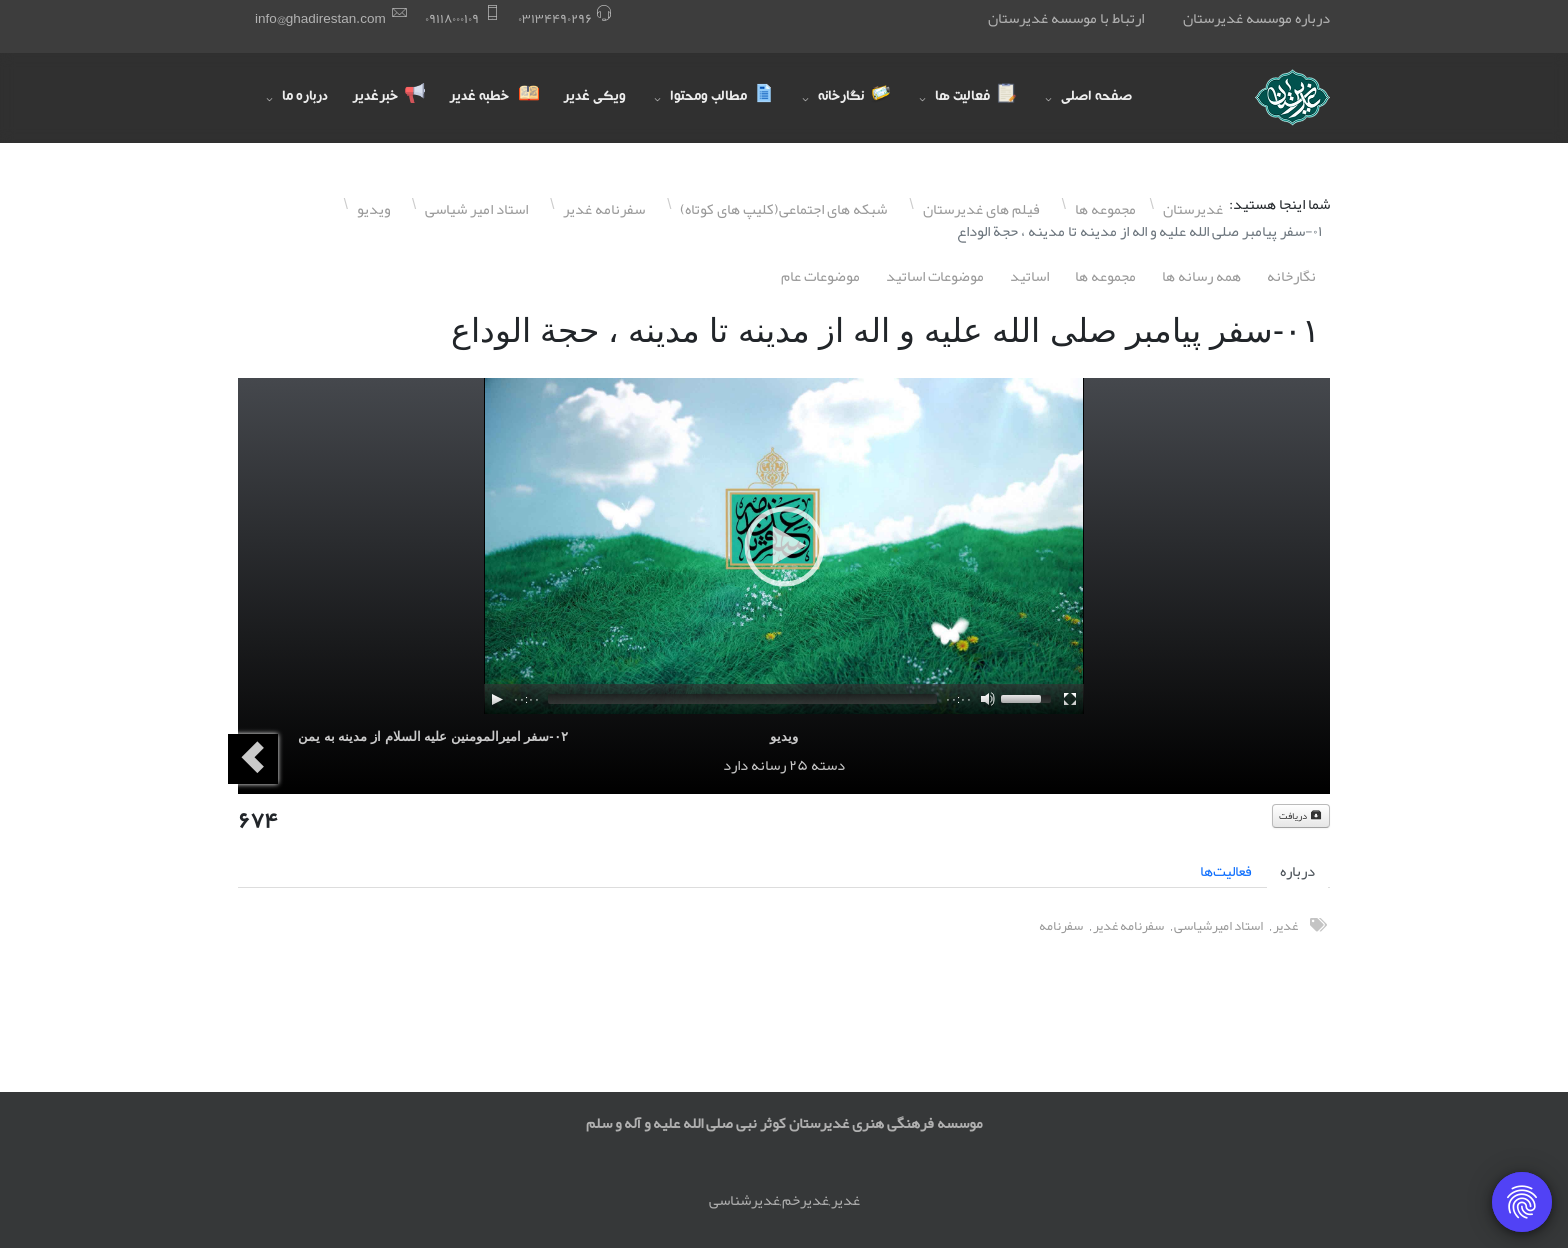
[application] (784, 546)
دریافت (1301, 816)
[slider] (742, 699)
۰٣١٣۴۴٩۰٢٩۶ (555, 18)
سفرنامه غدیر (1128, 925)
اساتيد (1029, 276)
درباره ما (305, 98)
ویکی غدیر (594, 98)
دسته (828, 765)
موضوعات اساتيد (935, 276)
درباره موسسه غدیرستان (1256, 18)
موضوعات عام (820, 276)
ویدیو (784, 736)
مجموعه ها (1105, 276)
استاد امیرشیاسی (1218, 925)
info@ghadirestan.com (320, 18)
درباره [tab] (1297, 871)
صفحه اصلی (1096, 98)
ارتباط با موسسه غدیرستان (1066, 18)
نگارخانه (1291, 276)
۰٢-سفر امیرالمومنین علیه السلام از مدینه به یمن (433, 736)
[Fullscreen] (1070, 699)
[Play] (497, 699)
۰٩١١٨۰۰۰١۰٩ (452, 18)
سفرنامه (1061, 925)
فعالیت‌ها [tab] (1226, 871)
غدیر (1285, 925)
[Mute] (988, 699)
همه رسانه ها (1201, 276)
